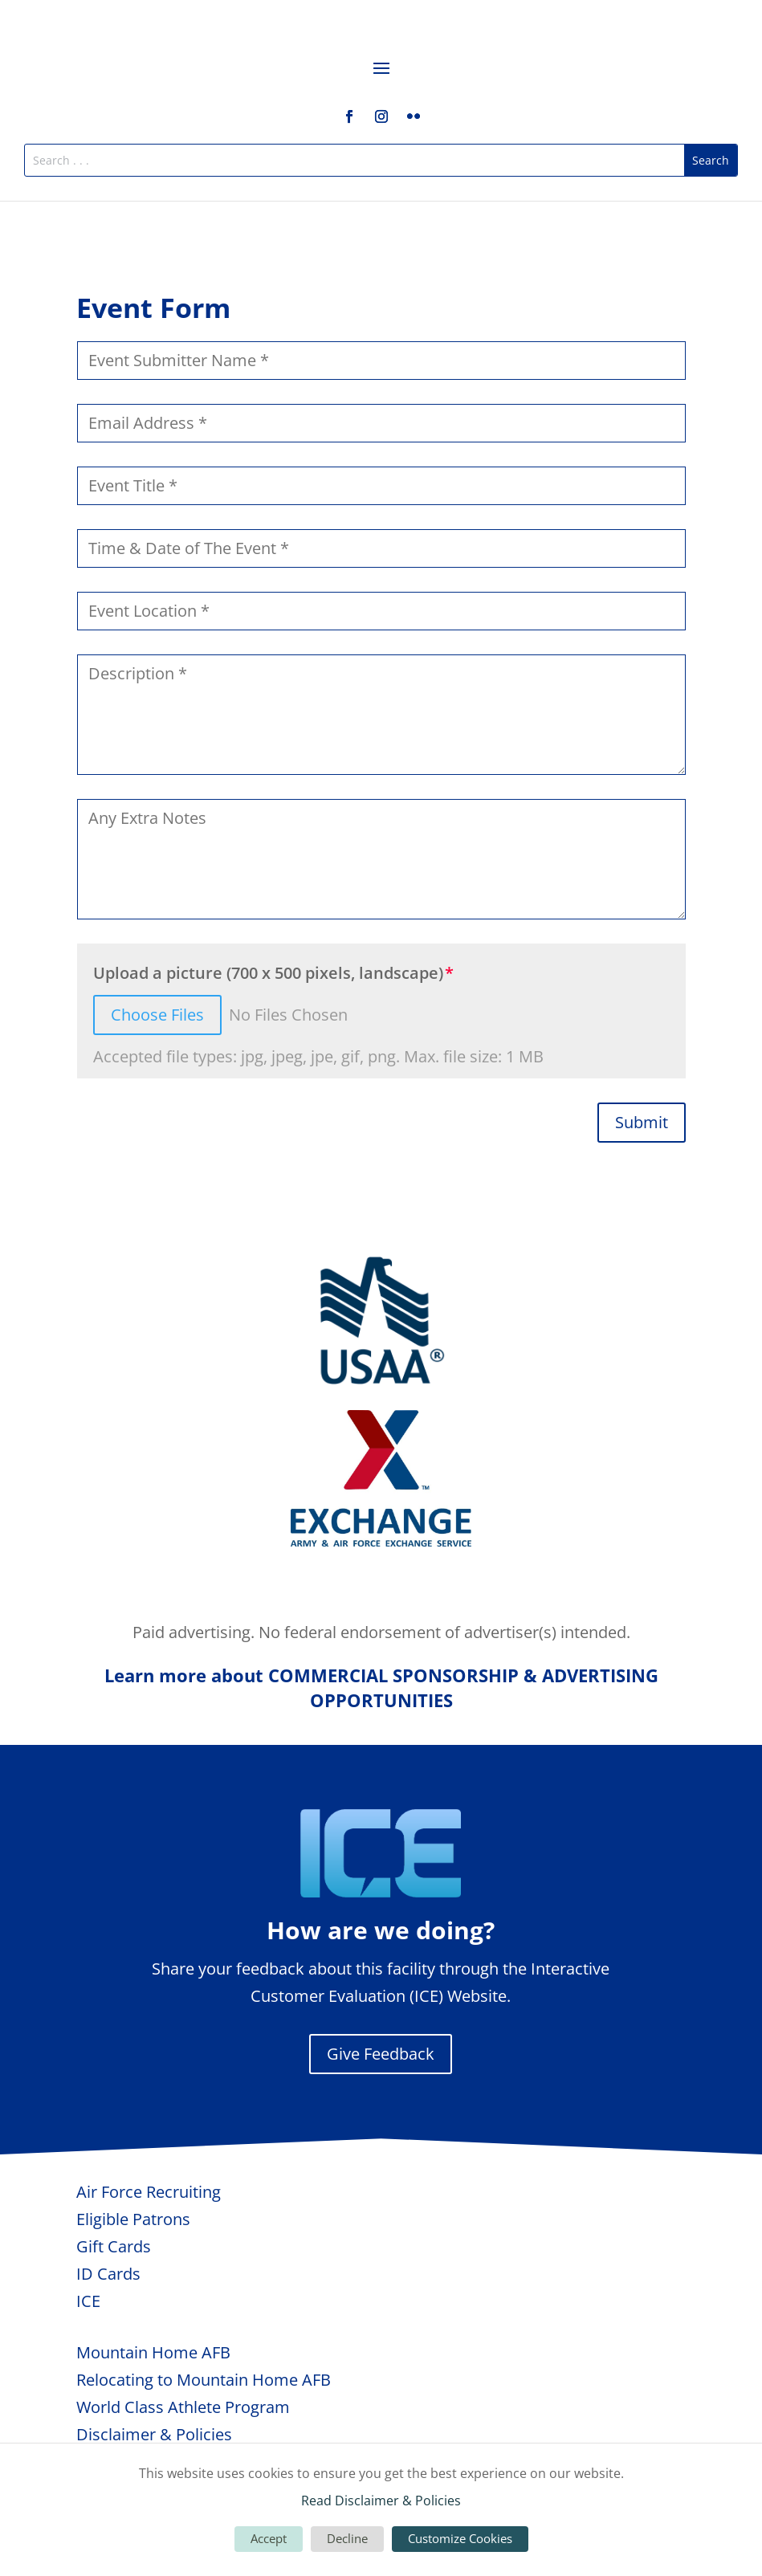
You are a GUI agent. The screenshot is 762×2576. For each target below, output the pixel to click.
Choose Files (157, 1014)
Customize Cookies (460, 2538)
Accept (269, 2538)
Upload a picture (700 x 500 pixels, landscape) (268, 973)
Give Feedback (380, 2053)
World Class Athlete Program (183, 2407)
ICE (88, 2301)
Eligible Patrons (133, 2219)
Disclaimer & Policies (154, 2434)
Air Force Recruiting (148, 2192)
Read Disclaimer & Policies (381, 2500)
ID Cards (108, 2274)
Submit (641, 1122)
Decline (347, 2538)
